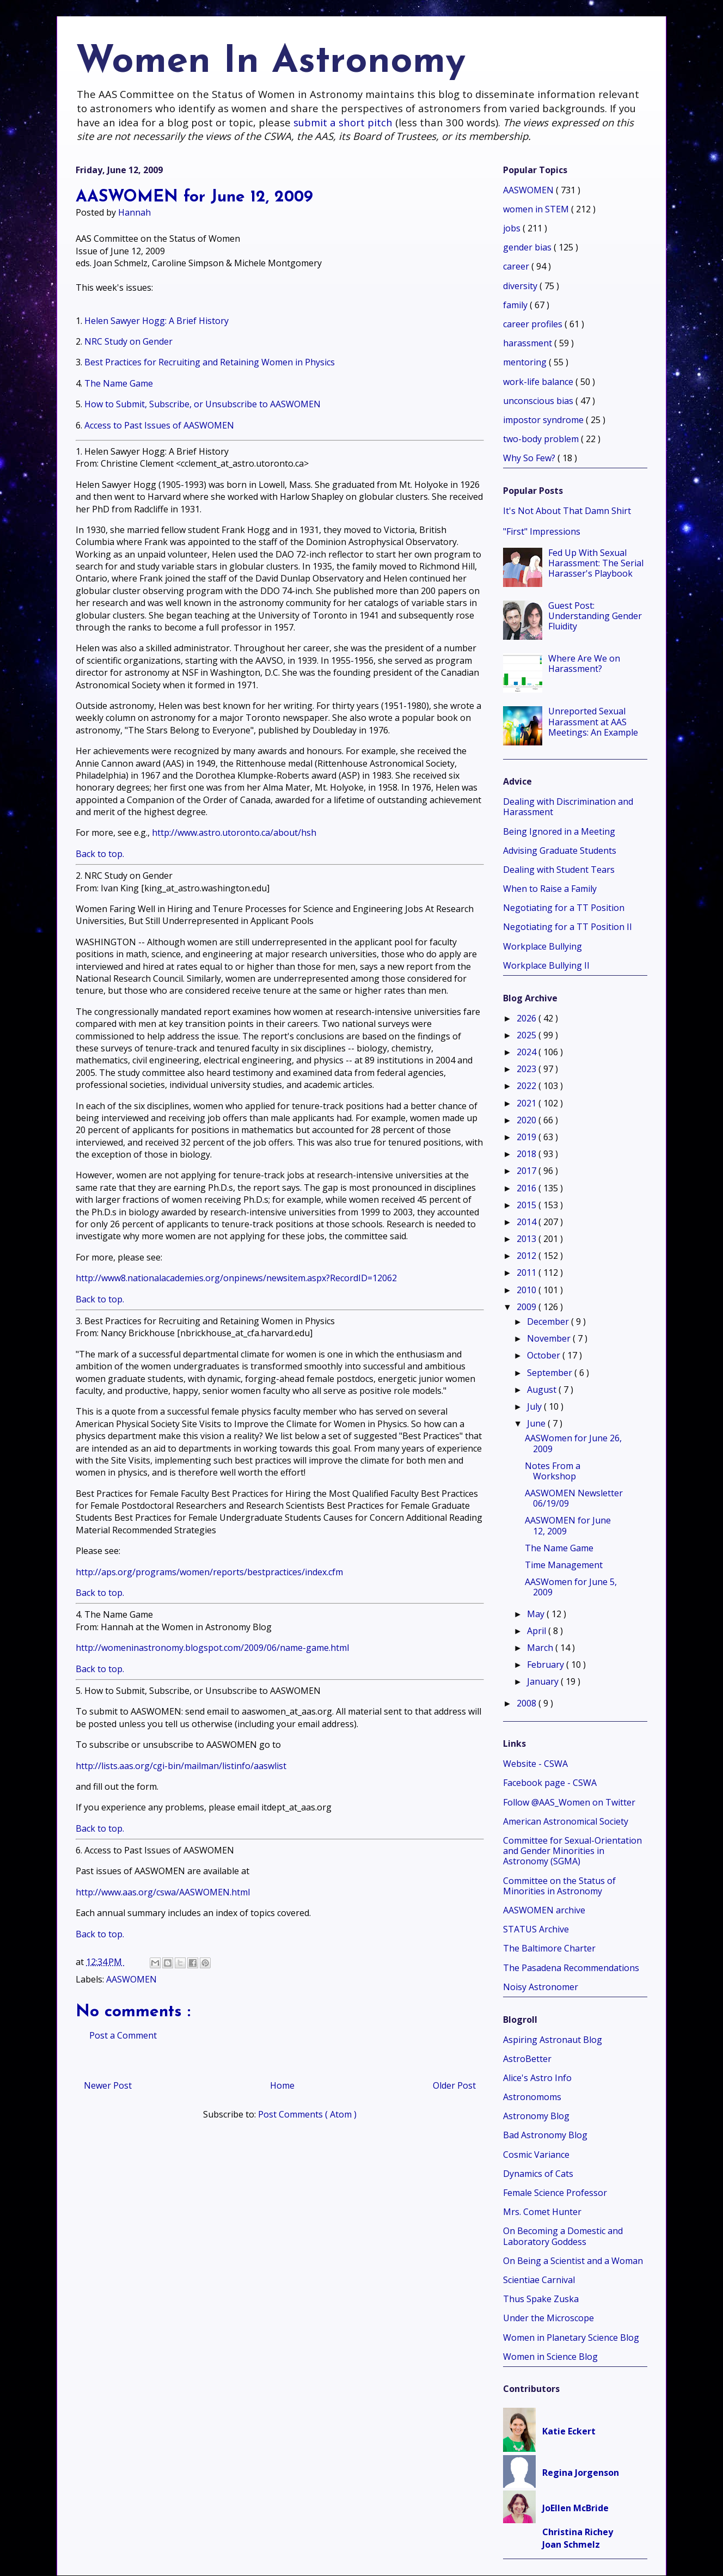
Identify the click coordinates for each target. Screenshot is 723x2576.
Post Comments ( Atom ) (307, 2114)
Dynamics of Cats (538, 2174)
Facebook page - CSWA (550, 1783)
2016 (527, 1188)
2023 (527, 1069)
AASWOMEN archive (544, 1910)
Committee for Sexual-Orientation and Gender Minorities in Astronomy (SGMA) (572, 1850)
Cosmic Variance (536, 2155)
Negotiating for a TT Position (563, 908)
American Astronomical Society (565, 1821)
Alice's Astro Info (537, 2078)
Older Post (454, 2085)
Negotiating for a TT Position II (567, 927)
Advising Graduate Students (559, 850)
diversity (521, 286)
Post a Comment (123, 2035)
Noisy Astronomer (540, 1987)
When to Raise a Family (550, 889)
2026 (527, 1018)
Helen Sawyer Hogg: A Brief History (156, 321)
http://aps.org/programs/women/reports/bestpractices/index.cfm (209, 1572)
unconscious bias (539, 401)
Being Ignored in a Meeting (559, 831)
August (543, 1390)
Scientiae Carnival (539, 2280)
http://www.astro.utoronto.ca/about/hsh (234, 833)
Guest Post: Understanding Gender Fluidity (595, 615)
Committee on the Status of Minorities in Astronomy (559, 1886)
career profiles (534, 324)
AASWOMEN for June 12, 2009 (568, 1525)
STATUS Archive (536, 1929)
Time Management (564, 1565)
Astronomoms (532, 2097)
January (544, 1681)
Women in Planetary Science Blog (571, 2338)
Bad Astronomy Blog (545, 2135)
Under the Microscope (548, 2318)
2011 (527, 1272)
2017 (527, 1171)
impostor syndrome (544, 420)
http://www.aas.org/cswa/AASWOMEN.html (163, 1892)
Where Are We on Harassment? (584, 663)
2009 (527, 1307)
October (544, 1355)
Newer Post (108, 2085)
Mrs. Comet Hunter (542, 2212)
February (546, 1665)
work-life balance (539, 382)
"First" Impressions (541, 531)
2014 (527, 1222)
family (516, 305)
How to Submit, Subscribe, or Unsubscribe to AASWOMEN (202, 404)
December (549, 1321)
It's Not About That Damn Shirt (567, 511)
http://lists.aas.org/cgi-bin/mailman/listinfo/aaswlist (181, 1766)
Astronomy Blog (536, 2116)
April (537, 1631)
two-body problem (542, 439)
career (517, 266)
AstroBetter (527, 2059)
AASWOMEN (131, 1979)
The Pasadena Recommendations (571, 1968)
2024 (527, 1052)
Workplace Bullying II (546, 965)
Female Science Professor (555, 2193)
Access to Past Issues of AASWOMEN (159, 425)
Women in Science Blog (550, 2357)
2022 (527, 1086)
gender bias (528, 247)
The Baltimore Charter (549, 1948)
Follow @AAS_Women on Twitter (569, 1802)
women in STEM (537, 209)
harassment (528, 343)
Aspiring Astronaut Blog (552, 2040)
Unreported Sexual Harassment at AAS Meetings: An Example (593, 721)
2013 (527, 1239)
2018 (527, 1154)
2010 (527, 1290)
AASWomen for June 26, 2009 (573, 1443)
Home (282, 2085)
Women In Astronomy (270, 62)
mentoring (526, 362)
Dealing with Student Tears (559, 870)
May (537, 1614)
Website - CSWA (535, 1764)
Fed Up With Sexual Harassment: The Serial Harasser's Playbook (596, 563)
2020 (527, 1120)
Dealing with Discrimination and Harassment (568, 807)
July (535, 1406)
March (541, 1648)
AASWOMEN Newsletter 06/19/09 (574, 1498)
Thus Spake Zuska (541, 2299)
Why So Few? (530, 458)
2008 (527, 1703)
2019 (527, 1137)
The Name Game (118, 383)
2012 (527, 1256)
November (550, 1338)
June (537, 1423)
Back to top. (100, 854)
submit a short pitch (343, 122)
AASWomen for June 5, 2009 (571, 1587)
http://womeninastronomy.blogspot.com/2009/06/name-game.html (212, 1648)
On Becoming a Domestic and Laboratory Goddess (563, 2236)
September (550, 1373)
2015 (527, 1205)
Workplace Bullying (542, 946)
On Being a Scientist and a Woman (573, 2261)
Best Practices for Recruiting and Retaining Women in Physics (209, 362)
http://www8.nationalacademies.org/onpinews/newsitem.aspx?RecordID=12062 (236, 1278)
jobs (513, 228)
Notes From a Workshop (552, 1471)
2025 (527, 1035)
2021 (527, 1103)
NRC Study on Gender (128, 341)
